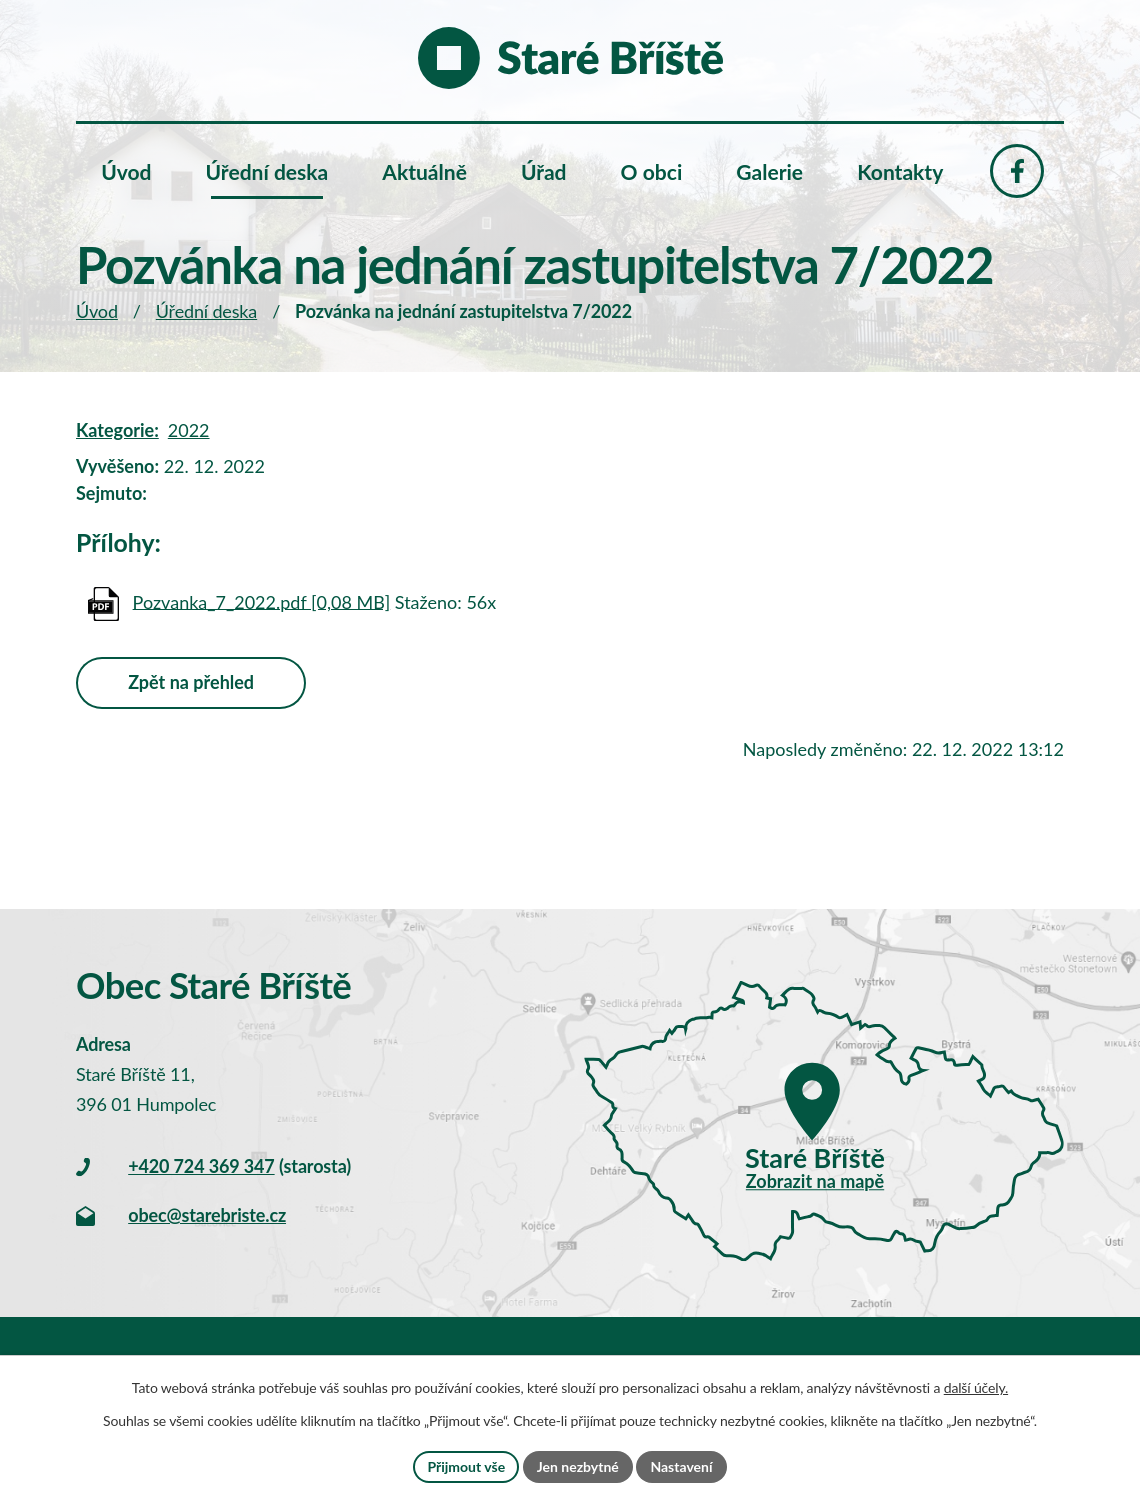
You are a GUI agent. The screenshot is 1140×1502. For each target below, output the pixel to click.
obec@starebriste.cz (207, 1215)
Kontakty (900, 171)
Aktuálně (424, 171)
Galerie (769, 171)
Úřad (544, 171)
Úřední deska (206, 311)
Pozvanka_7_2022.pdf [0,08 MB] (262, 601)
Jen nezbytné (578, 1466)
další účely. (976, 1387)
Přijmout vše (466, 1466)
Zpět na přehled (191, 682)
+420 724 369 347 (201, 1166)
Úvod (97, 311)
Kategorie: (117, 430)
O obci (652, 171)
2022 (189, 430)
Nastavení (681, 1466)
